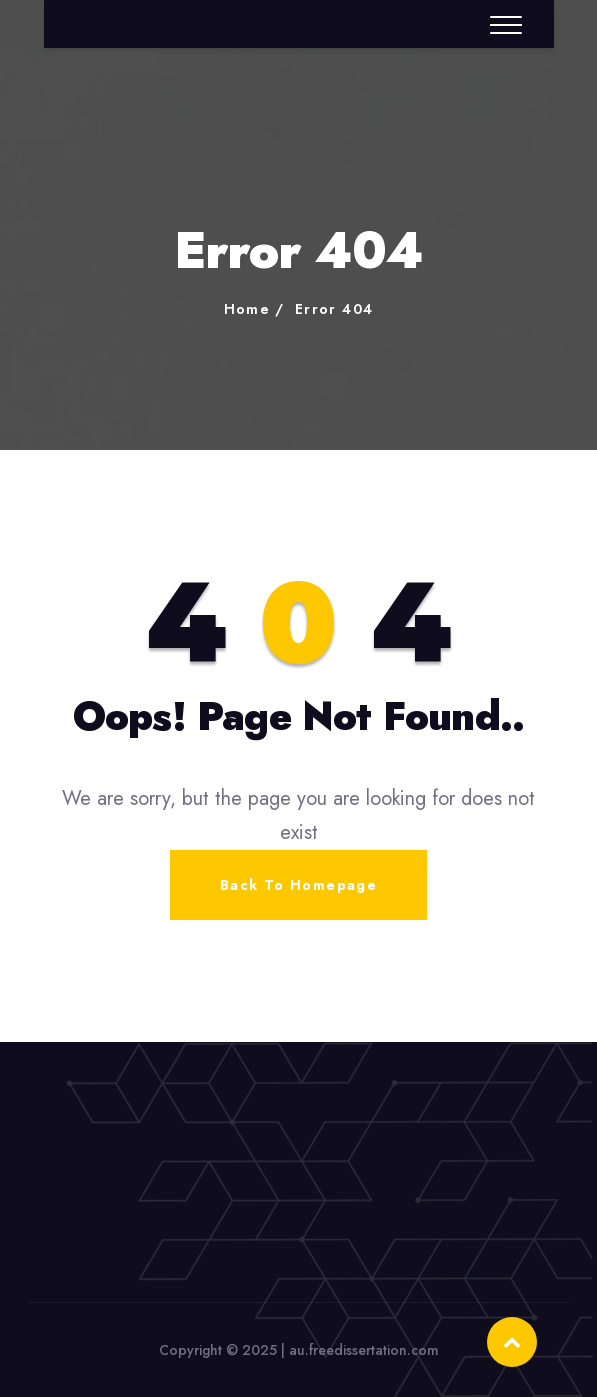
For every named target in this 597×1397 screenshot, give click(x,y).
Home (247, 309)
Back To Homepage (298, 885)
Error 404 (334, 309)
